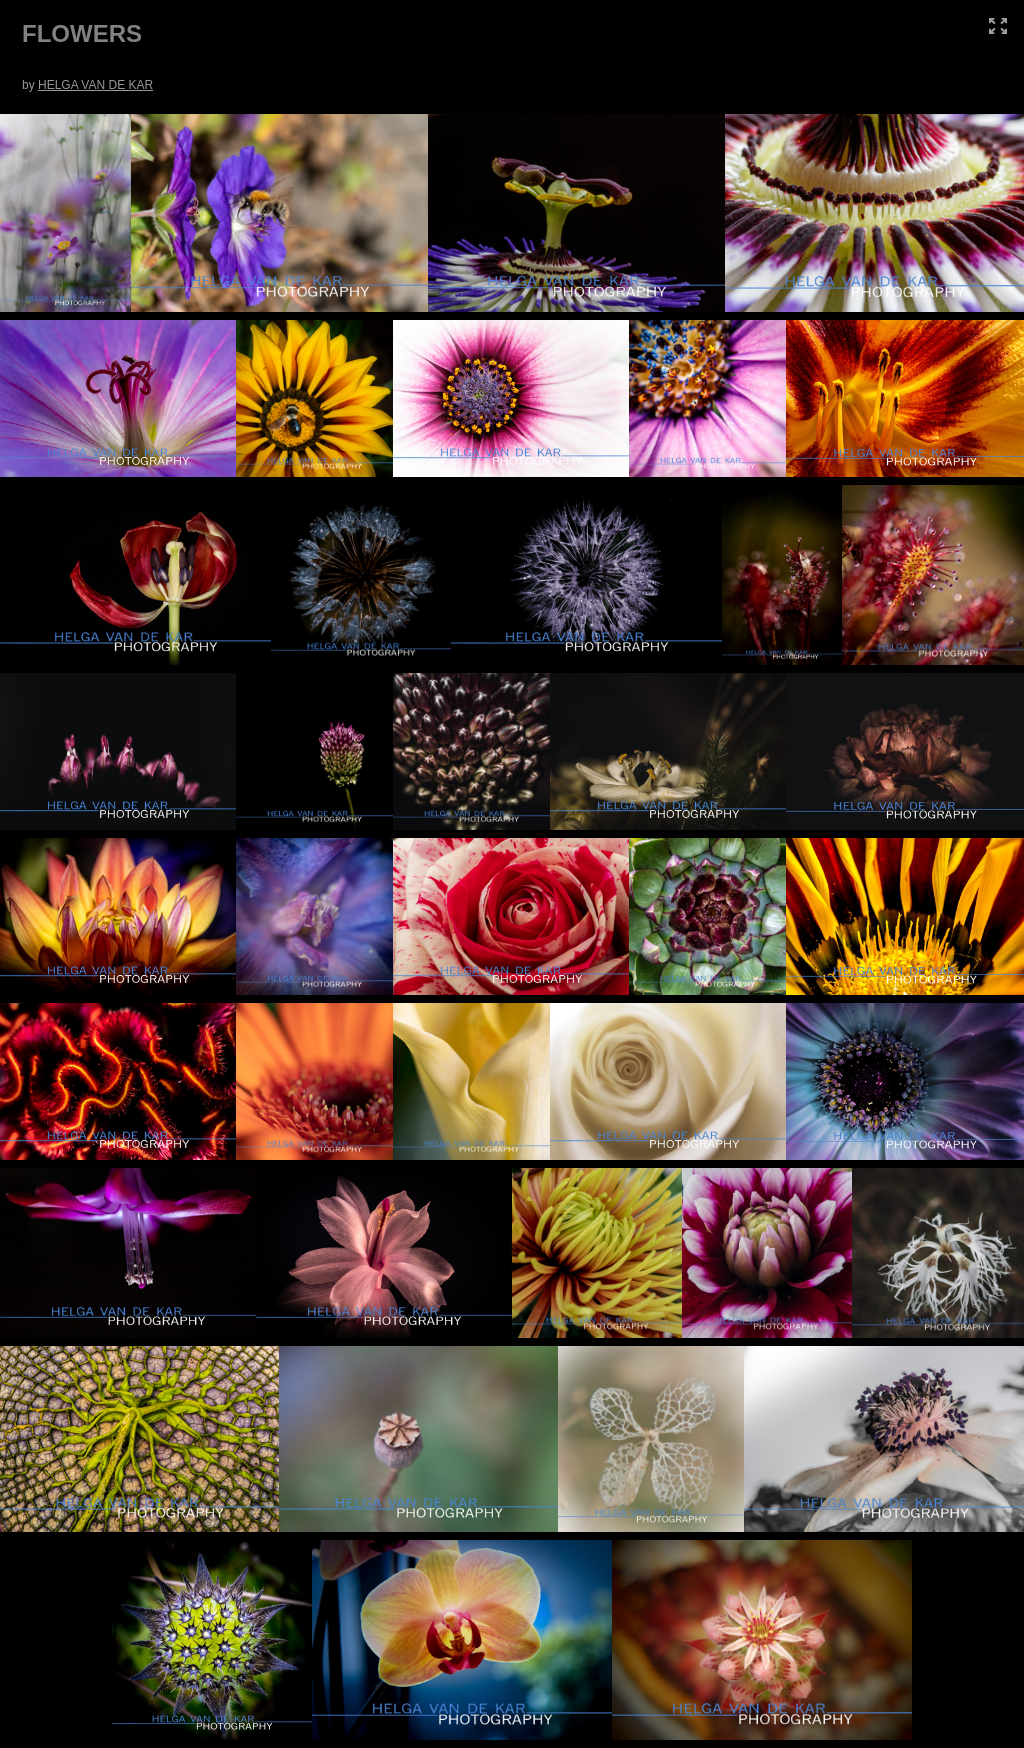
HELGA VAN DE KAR (95, 85)
